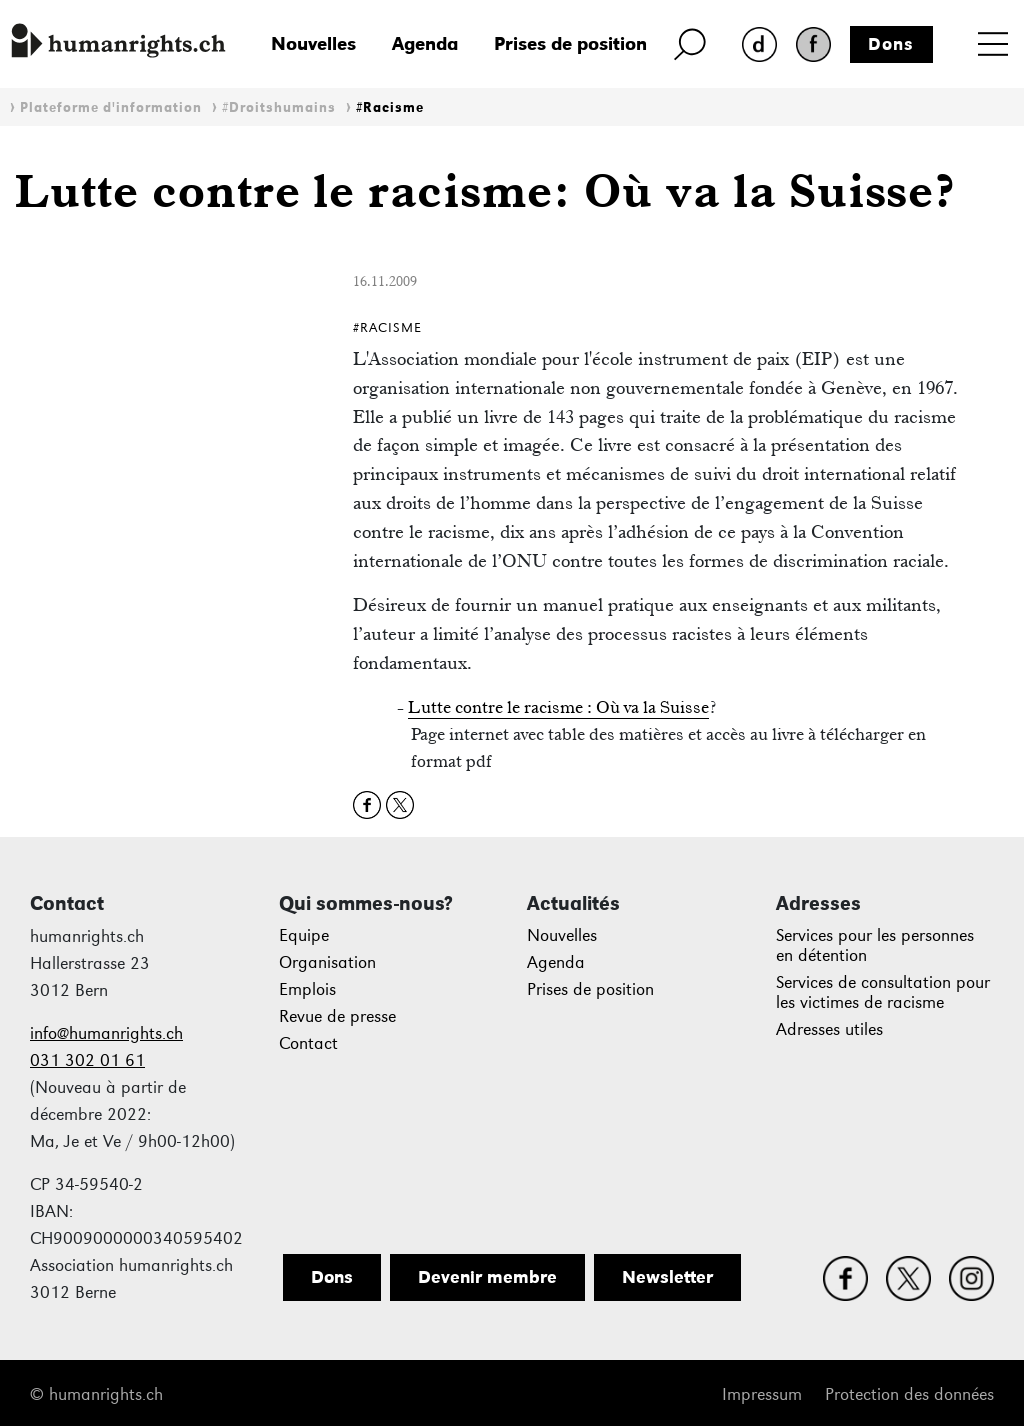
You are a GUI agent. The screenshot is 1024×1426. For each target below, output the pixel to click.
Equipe (304, 935)
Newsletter (667, 1277)
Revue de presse (337, 1016)
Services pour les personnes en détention (875, 945)
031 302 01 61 (87, 1060)
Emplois (307, 989)
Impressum (762, 1394)
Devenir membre (487, 1277)
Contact (308, 1043)
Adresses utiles (829, 1029)
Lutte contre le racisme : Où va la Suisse (558, 707)
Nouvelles (313, 43)
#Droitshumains (279, 107)
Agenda (425, 43)
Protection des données (909, 1394)
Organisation (327, 962)
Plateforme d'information (111, 107)
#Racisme (390, 107)
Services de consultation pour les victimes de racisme (883, 992)
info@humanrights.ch (106, 1033)
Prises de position (570, 43)
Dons (891, 44)
